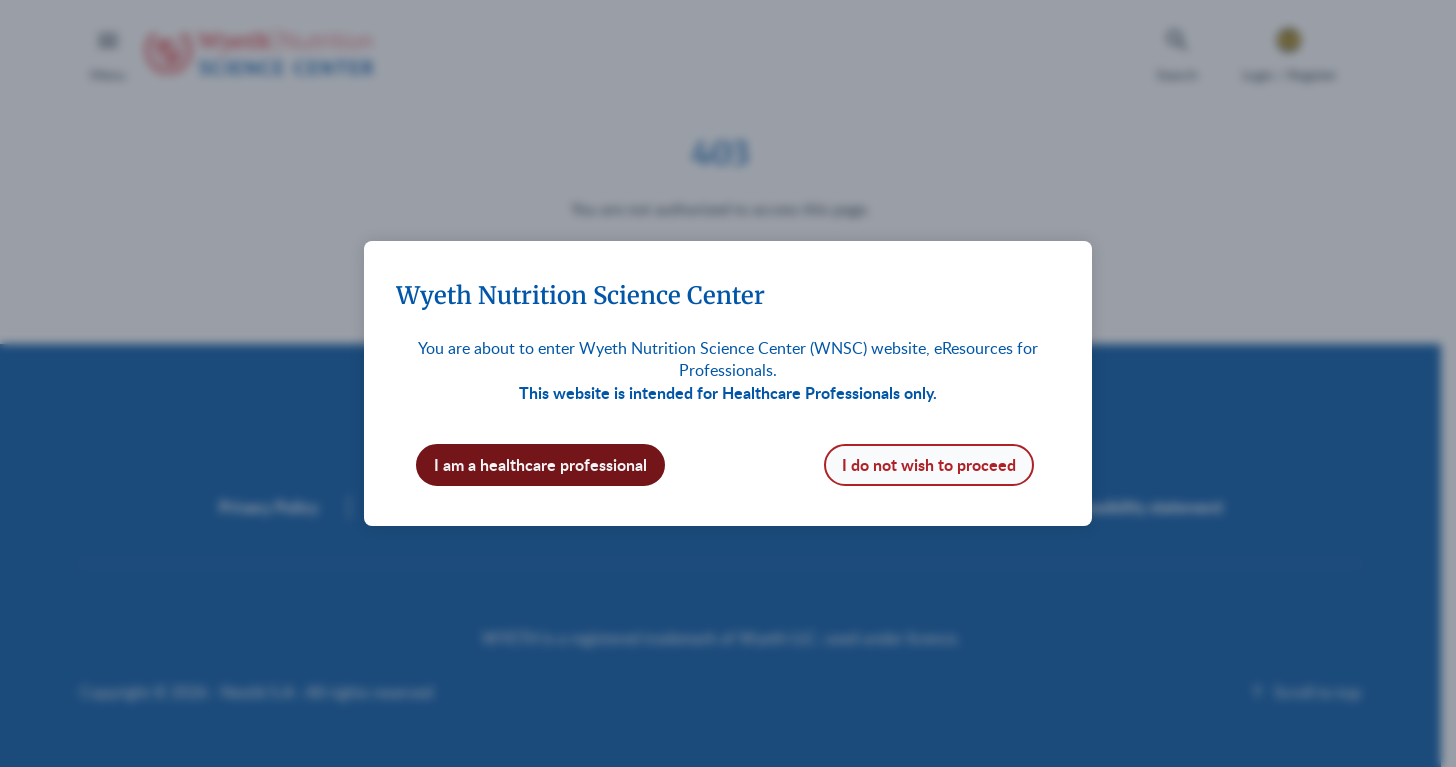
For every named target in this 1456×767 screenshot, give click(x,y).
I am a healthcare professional (540, 464)
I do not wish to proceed (929, 464)
